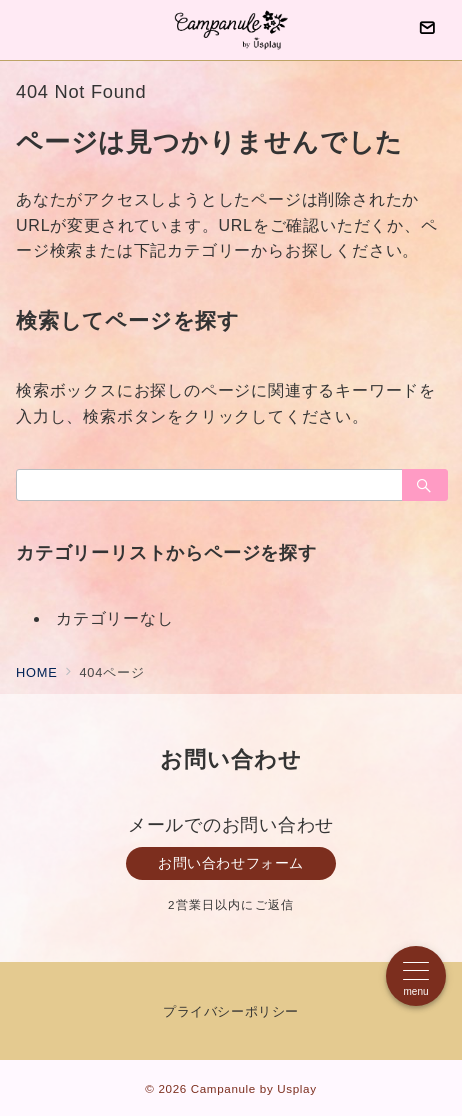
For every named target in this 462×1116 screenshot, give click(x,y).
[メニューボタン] (416, 976)
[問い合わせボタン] (427, 30)
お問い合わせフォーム (231, 863)
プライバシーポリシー (230, 1011)
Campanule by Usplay (254, 1088)
